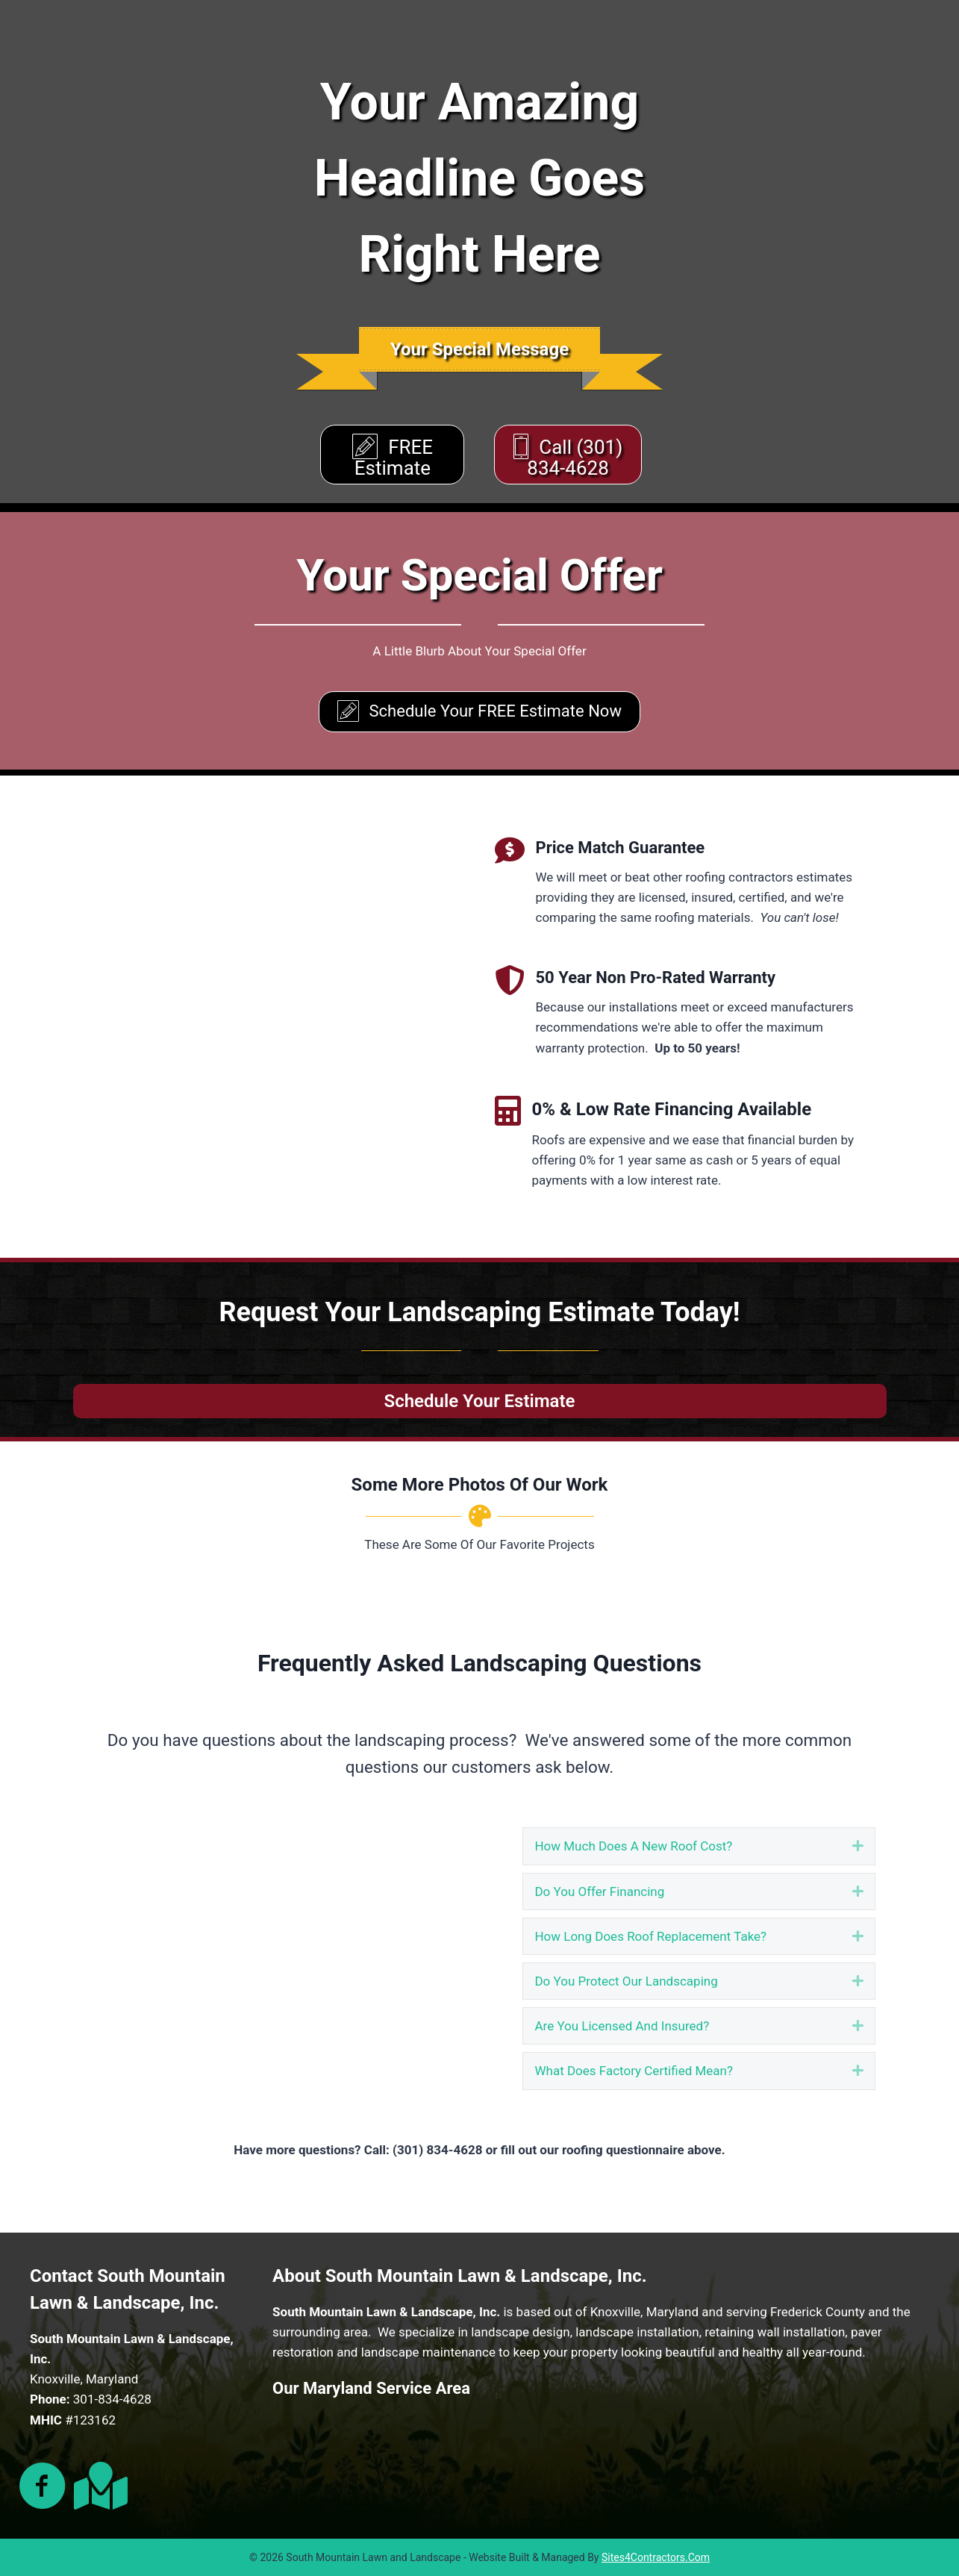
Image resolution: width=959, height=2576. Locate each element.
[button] (857, 1846)
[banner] (479, 349)
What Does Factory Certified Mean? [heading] (633, 2070)
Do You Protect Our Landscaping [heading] (625, 1981)
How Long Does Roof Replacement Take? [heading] (650, 1936)
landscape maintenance (428, 2352)
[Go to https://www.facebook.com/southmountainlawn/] (42, 2487)
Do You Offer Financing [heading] (599, 1891)
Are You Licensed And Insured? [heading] (621, 2025)
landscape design (520, 2331)
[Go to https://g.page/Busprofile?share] (98, 2486)
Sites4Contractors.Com (656, 2557)
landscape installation (637, 2331)
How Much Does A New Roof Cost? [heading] (633, 1846)
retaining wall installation (775, 2331)
